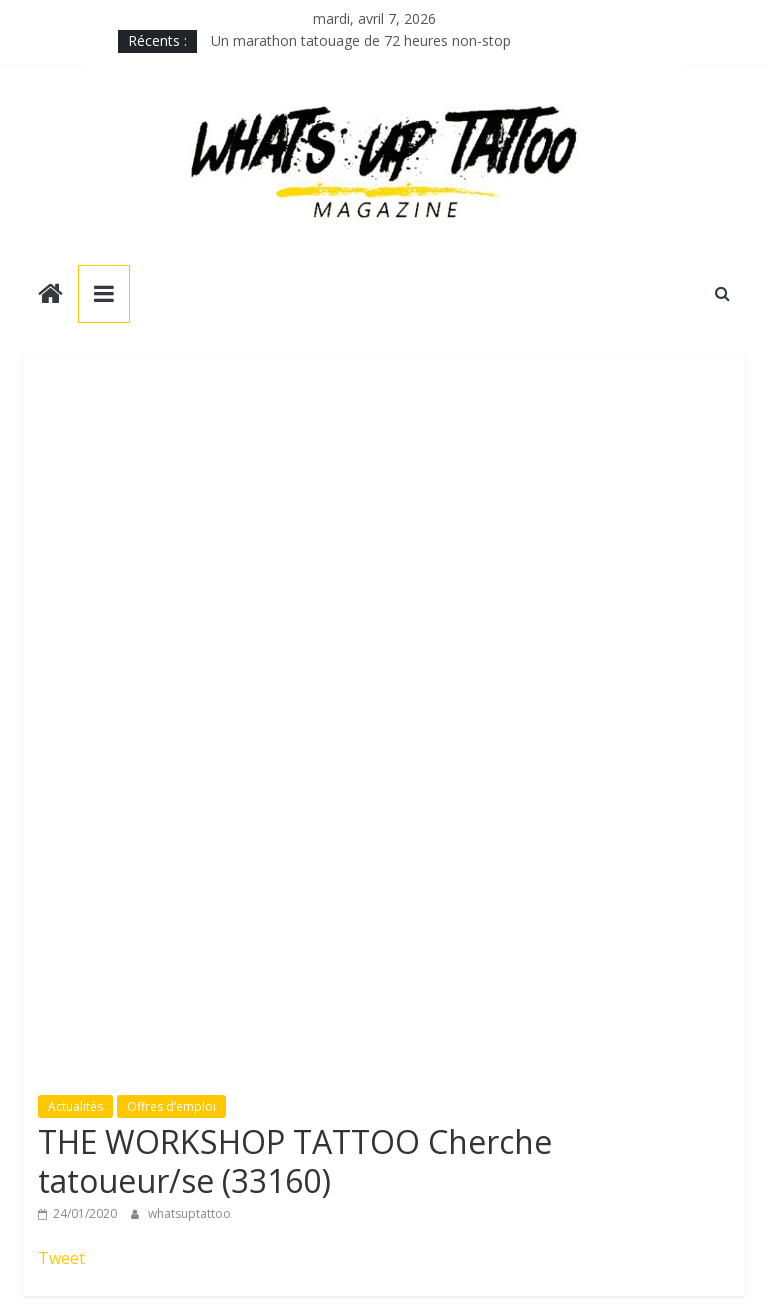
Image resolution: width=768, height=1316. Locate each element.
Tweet (61, 1258)
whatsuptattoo (189, 1213)
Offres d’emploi (171, 1106)
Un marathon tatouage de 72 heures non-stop (361, 40)
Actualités (75, 1106)
